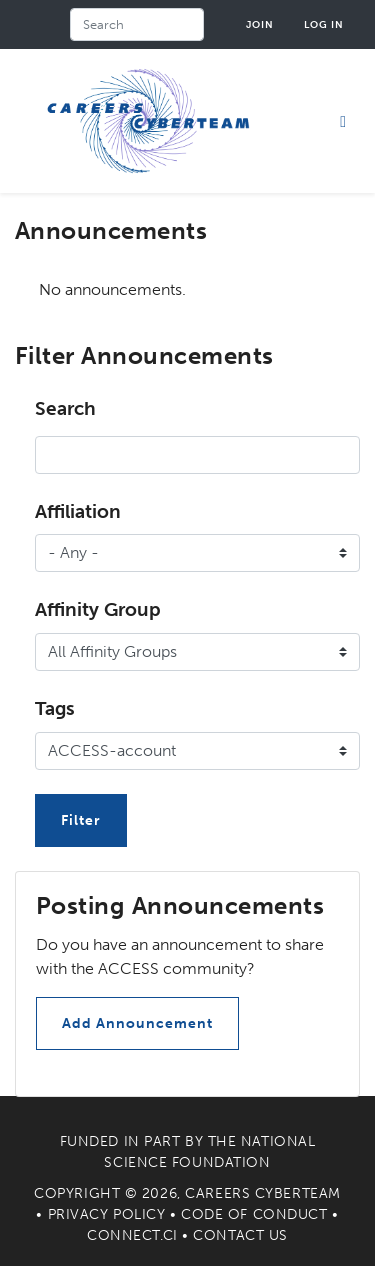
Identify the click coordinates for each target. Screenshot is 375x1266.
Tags (55, 708)
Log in (324, 24)
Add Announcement (137, 1023)
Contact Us (240, 1235)
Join (260, 24)
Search (65, 408)
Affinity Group (98, 609)
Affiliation (78, 511)
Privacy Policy (107, 1214)
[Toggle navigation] (343, 121)
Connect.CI (132, 1235)
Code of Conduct (254, 1214)
